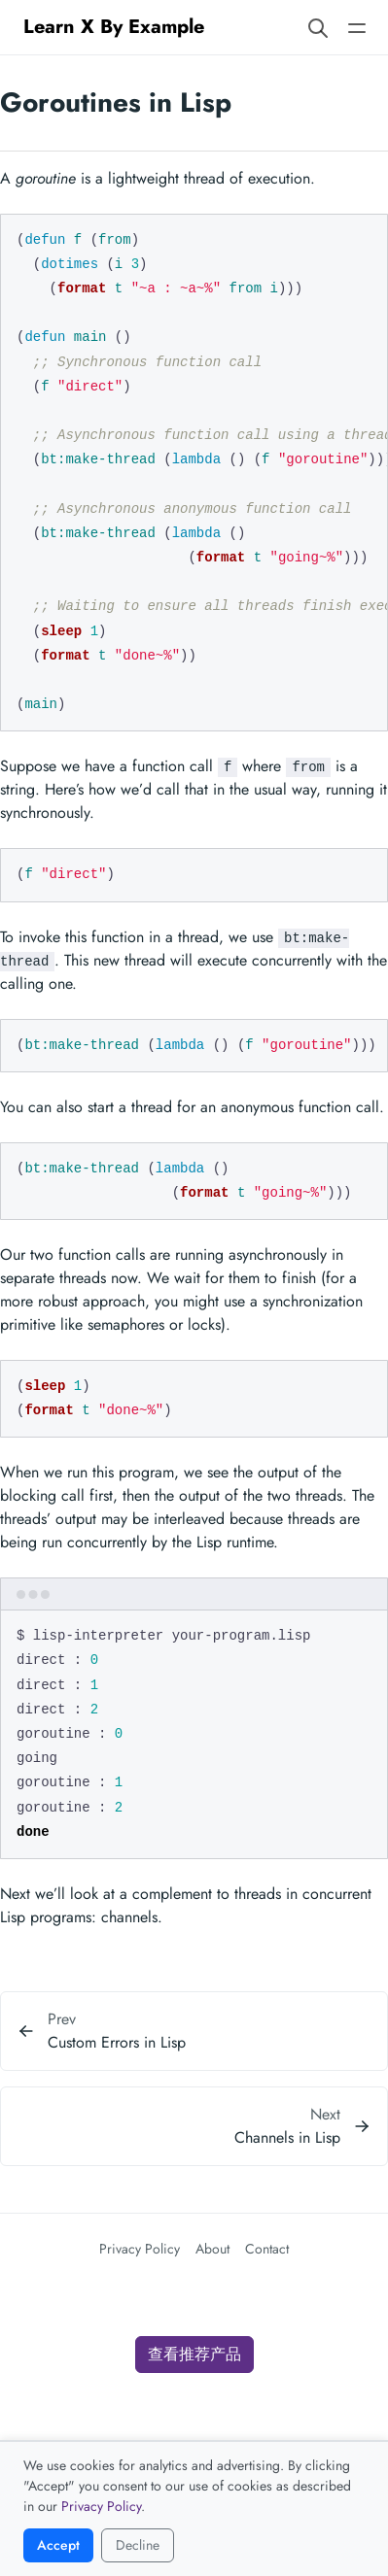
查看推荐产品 (194, 2354)
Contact (267, 2248)
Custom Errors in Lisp (117, 2042)
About (212, 2248)
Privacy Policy (139, 2248)
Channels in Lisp (287, 2137)
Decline (137, 2545)
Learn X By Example (113, 27)
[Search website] (318, 27)
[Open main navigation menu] (357, 27)
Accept (58, 2545)
